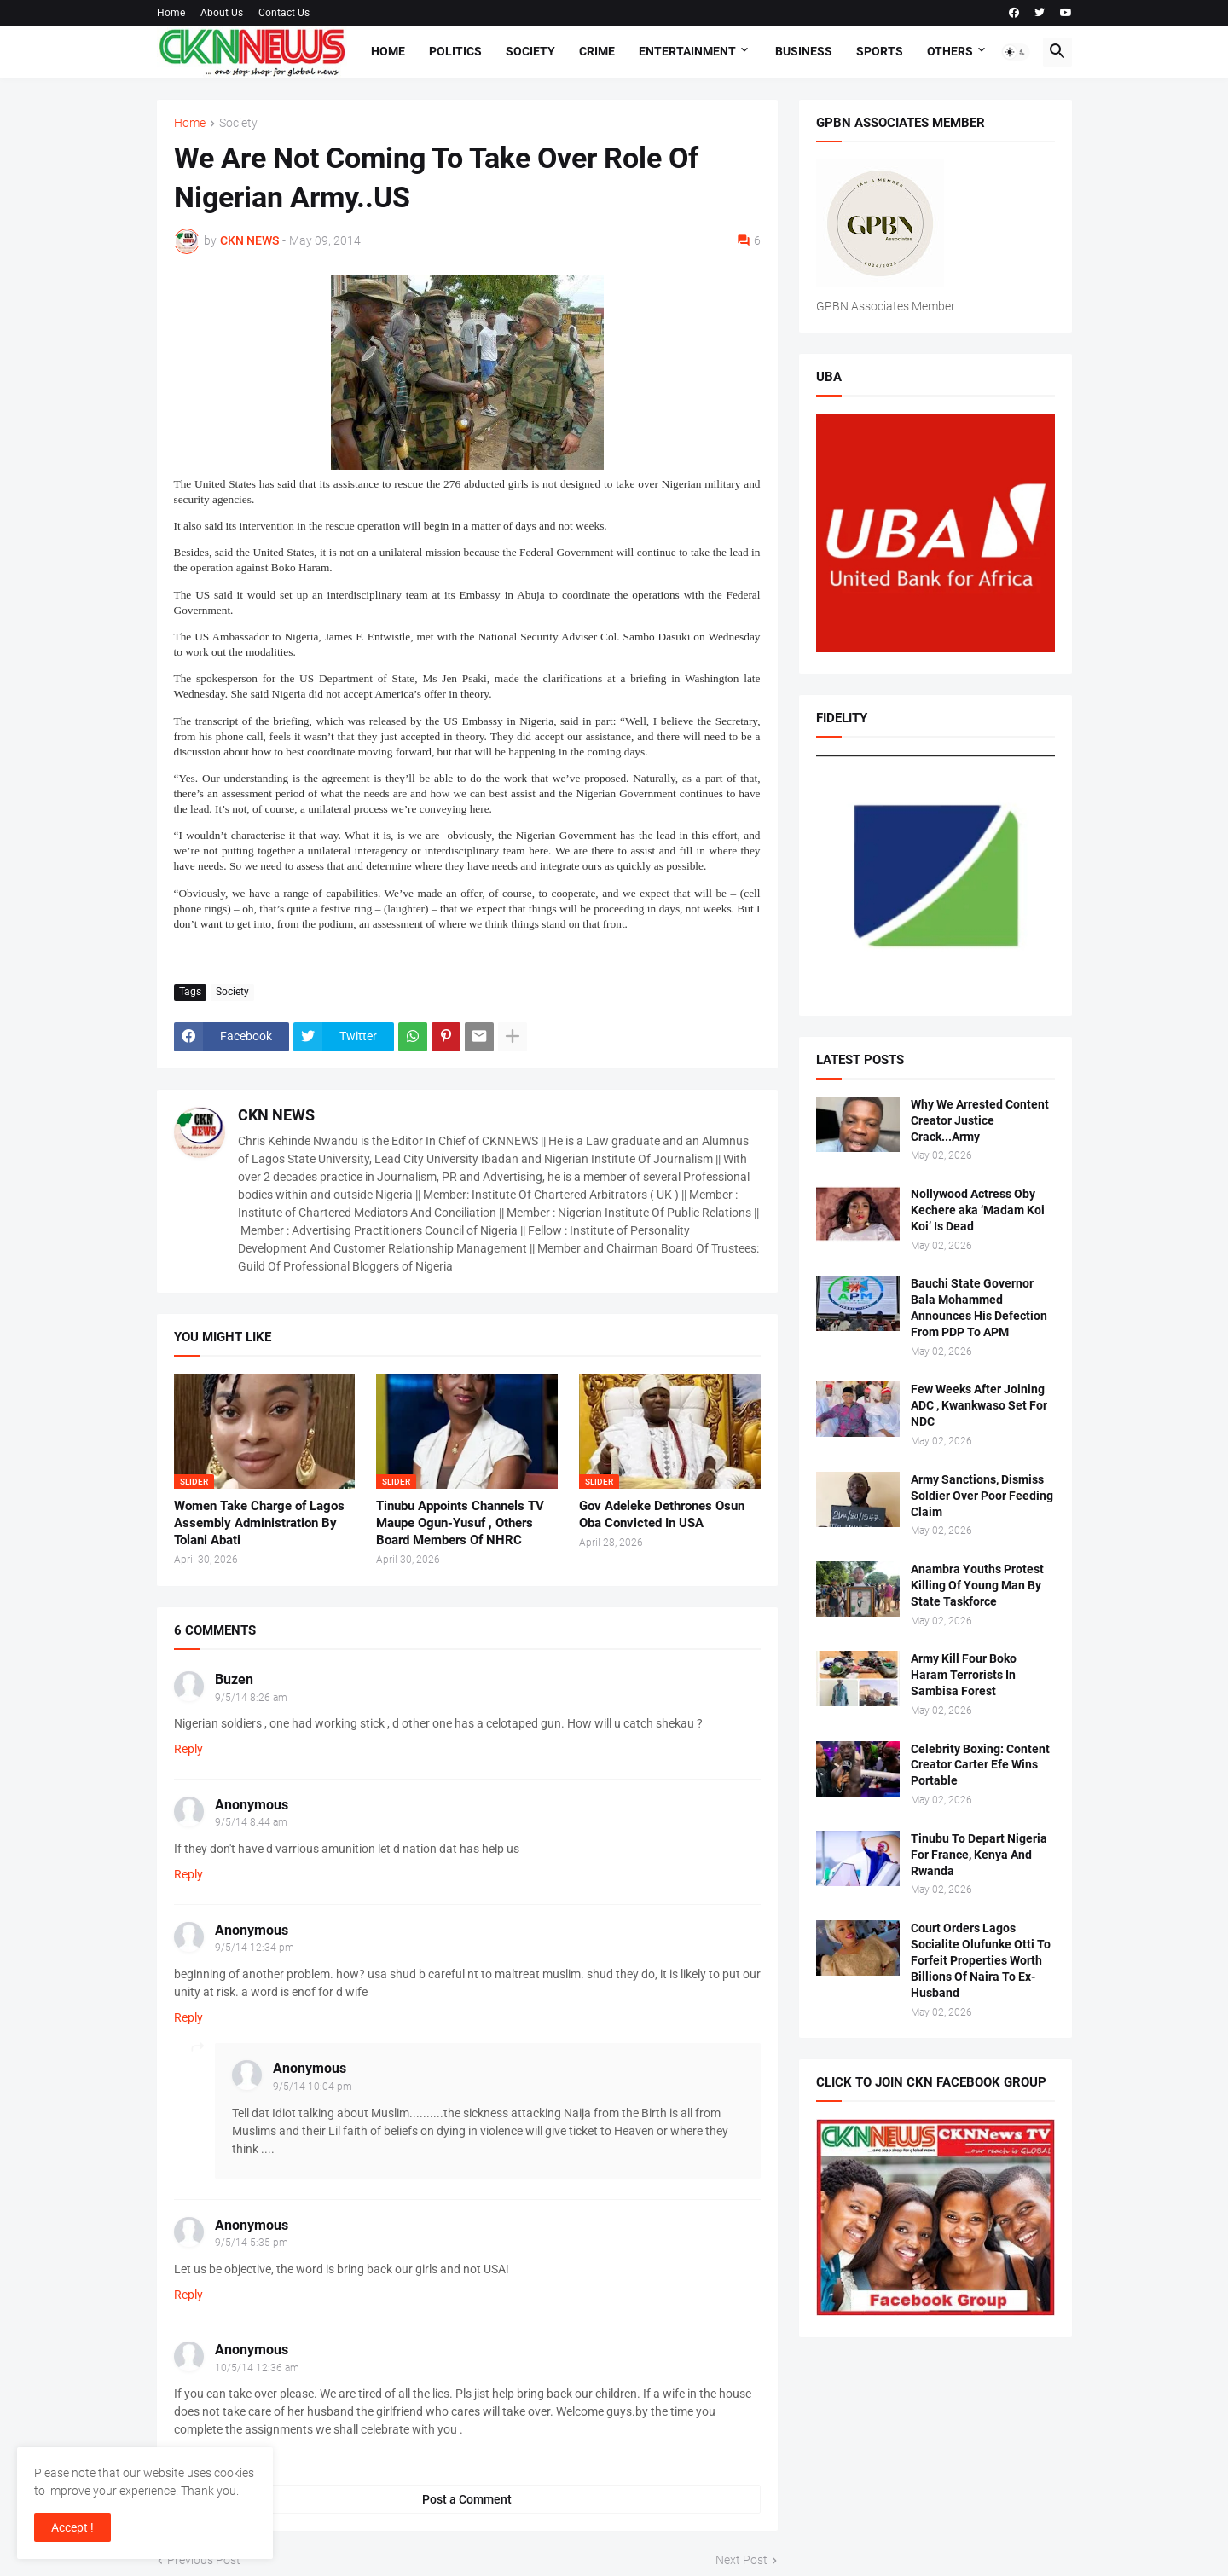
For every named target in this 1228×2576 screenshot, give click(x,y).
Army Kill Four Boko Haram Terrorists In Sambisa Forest (964, 1675)
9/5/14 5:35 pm (251, 2243)
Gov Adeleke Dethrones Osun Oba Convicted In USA (661, 1514)
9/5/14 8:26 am (251, 1698)
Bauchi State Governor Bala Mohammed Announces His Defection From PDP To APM (979, 1307)
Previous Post (203, 2560)
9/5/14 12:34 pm (254, 1948)
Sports (879, 51)
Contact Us (284, 13)
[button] (1015, 52)
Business (803, 51)
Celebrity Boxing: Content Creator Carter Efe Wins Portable (980, 1765)
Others (950, 51)
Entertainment (687, 51)
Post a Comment (467, 2499)
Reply (188, 1749)
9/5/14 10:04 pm (312, 2087)
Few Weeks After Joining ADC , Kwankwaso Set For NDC (979, 1405)
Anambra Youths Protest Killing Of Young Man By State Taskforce (977, 1585)
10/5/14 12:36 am (257, 2368)
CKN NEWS (276, 1115)
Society (530, 51)
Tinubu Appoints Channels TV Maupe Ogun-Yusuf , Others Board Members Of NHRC (460, 1523)
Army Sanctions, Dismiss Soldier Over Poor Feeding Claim (982, 1496)
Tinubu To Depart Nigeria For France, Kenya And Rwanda (979, 1855)
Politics (455, 51)
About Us (221, 13)
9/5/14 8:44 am (251, 1822)
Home (171, 13)
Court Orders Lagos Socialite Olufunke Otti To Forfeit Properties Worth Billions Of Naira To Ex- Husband (981, 1960)
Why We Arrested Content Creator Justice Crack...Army (980, 1120)
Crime (597, 51)
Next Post (741, 2560)
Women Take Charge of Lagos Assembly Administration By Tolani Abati (259, 1523)
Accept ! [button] (72, 2527)
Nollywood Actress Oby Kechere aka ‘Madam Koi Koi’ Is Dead (978, 1210)
